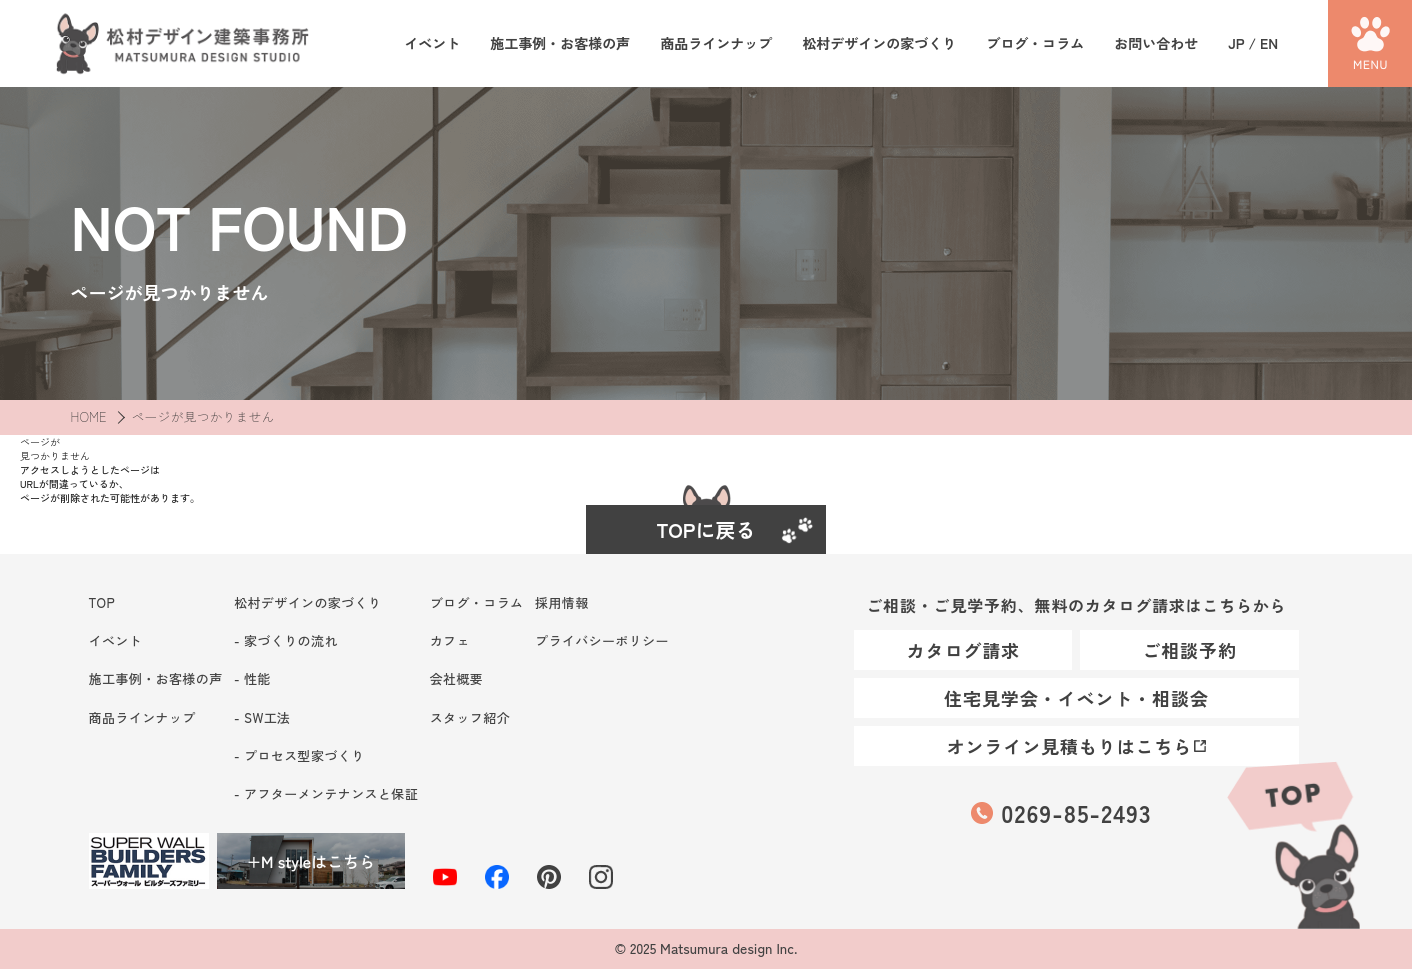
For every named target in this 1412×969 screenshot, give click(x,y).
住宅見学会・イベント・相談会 (1076, 698)
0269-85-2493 (1076, 812)
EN (1269, 43)
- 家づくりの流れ (286, 640)
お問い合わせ (1156, 43)
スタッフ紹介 (470, 717)
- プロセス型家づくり (299, 755)
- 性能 (252, 678)
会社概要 (457, 678)
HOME (89, 417)
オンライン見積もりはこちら (1070, 746)
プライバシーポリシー (602, 640)
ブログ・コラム (1035, 43)
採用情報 (562, 602)
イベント (432, 43)
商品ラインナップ (716, 43)
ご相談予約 (1189, 650)
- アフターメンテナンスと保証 (326, 793)
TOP (1292, 842)
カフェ (450, 640)
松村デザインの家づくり (879, 43)
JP (1236, 43)
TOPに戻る (706, 529)
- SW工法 (262, 717)
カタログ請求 (963, 650)
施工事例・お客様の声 (560, 43)
